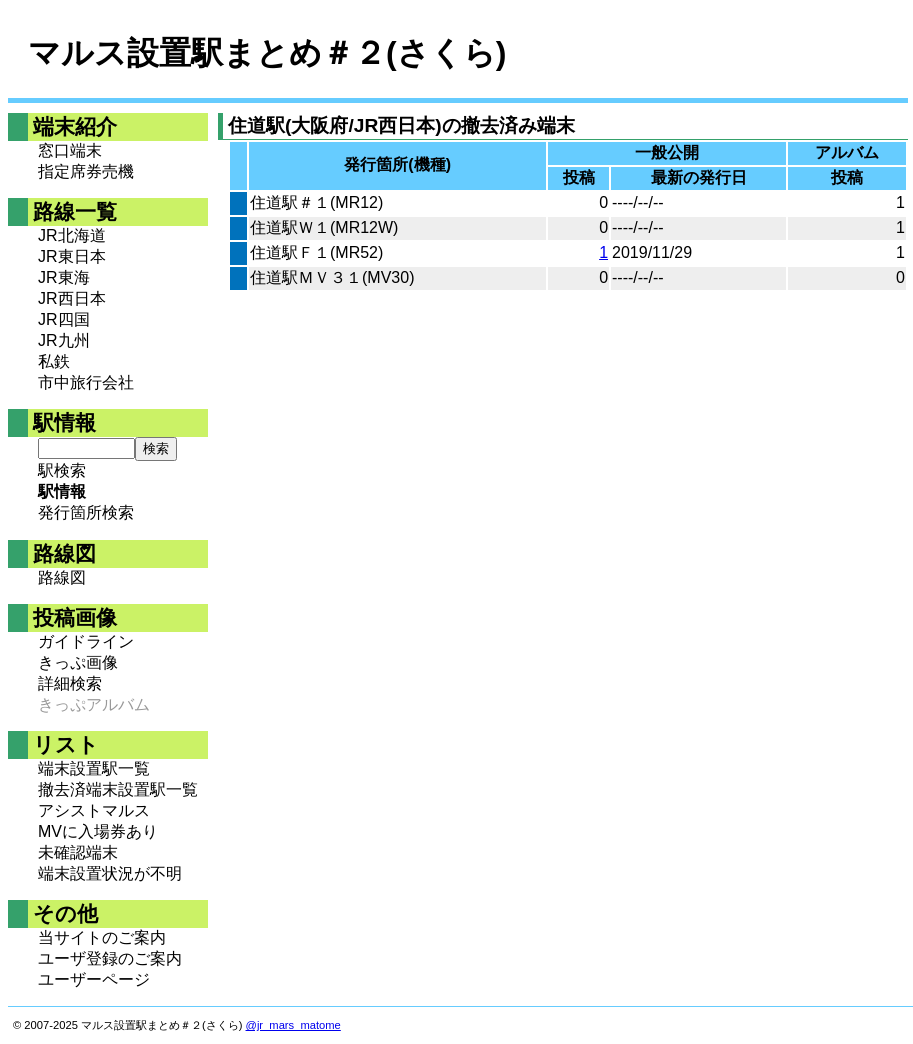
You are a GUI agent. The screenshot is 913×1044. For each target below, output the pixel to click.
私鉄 (54, 361)
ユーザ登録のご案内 (110, 958)
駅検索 (62, 470)
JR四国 (64, 319)
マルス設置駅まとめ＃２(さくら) (267, 53)
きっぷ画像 (78, 662)
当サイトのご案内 (102, 937)
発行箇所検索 (86, 512)
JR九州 (64, 340)
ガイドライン (86, 641)
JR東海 (64, 277)
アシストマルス (94, 810)
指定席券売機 (86, 171)
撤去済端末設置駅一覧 (118, 789)
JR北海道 (72, 235)
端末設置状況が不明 (110, 873)
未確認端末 (78, 852)
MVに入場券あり (98, 831)
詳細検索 (70, 683)
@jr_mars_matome (293, 1025)
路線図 (62, 577)
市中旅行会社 (86, 382)
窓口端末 (70, 150)
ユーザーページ (94, 979)
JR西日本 (72, 298)
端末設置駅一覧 (94, 768)
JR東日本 (72, 256)
